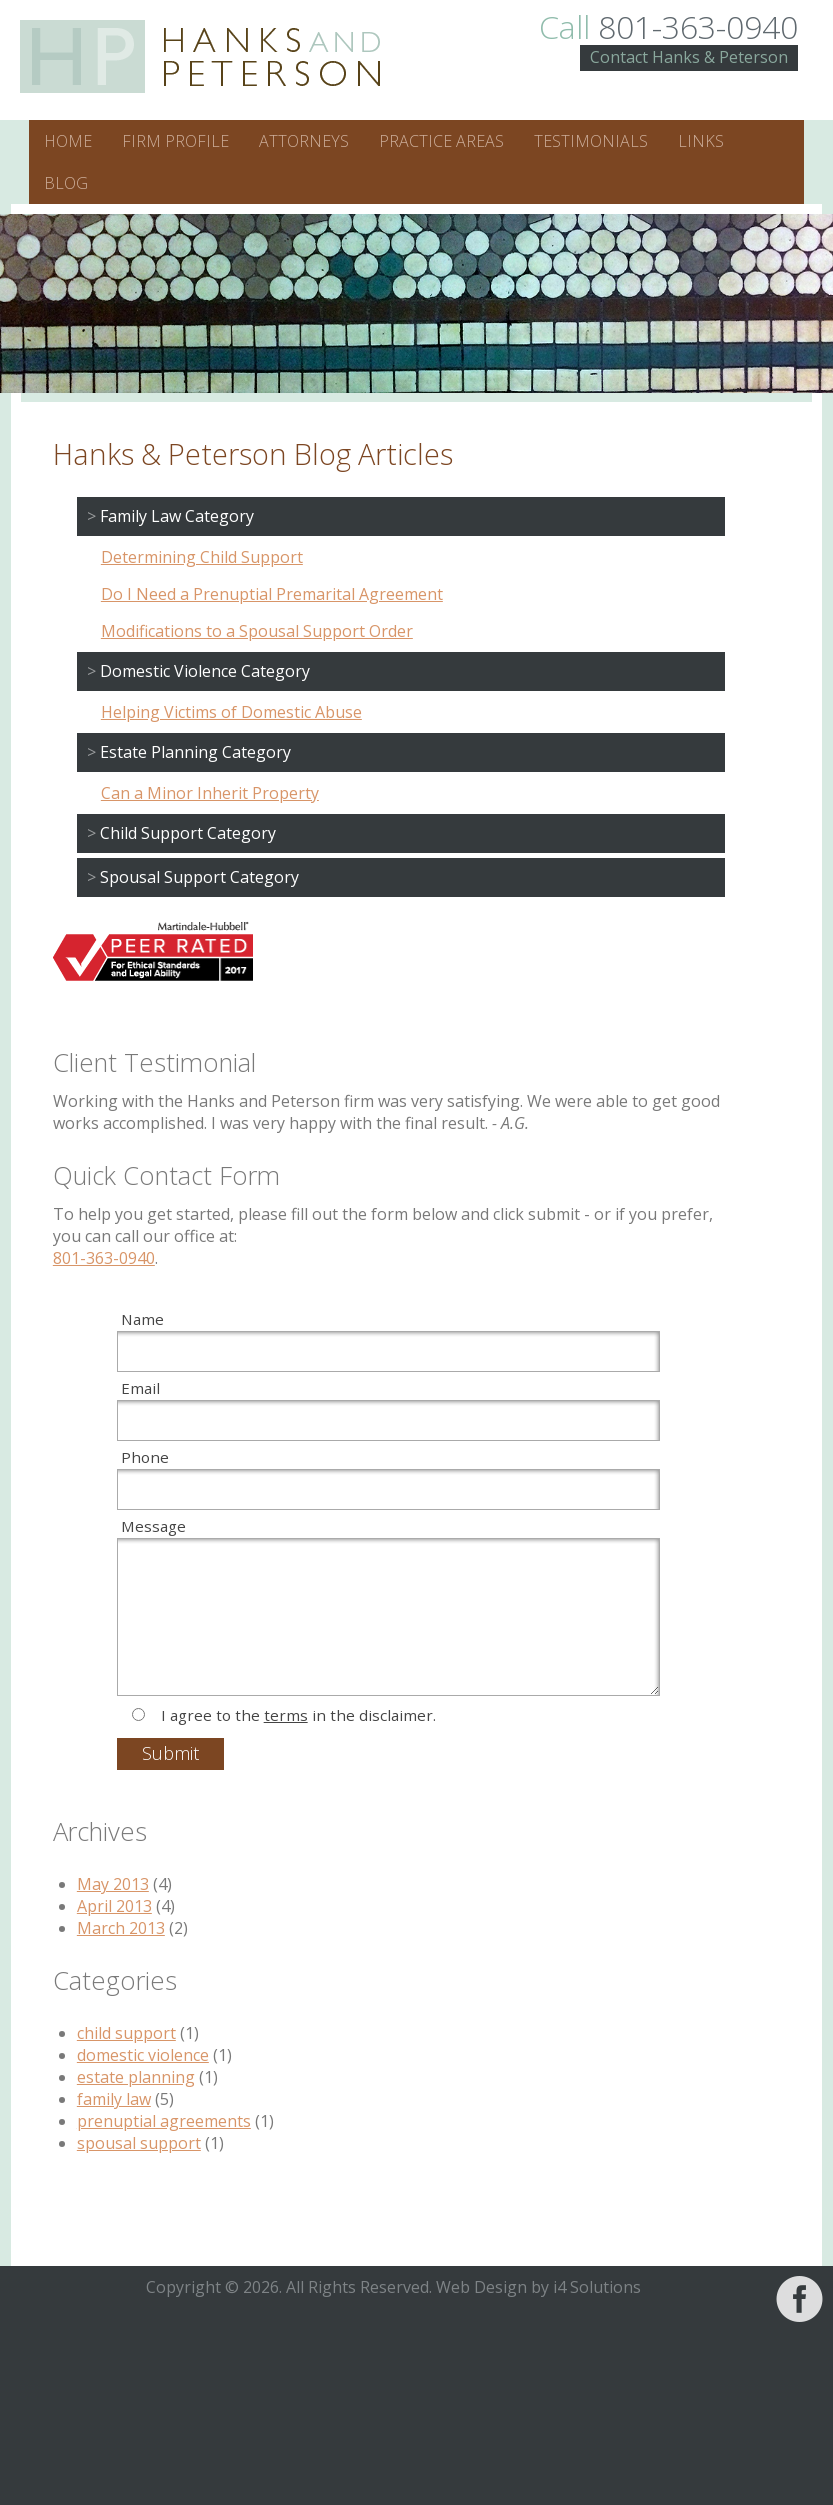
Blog (66, 183)
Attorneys (304, 141)
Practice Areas (441, 141)
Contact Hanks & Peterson (689, 57)
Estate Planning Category (195, 752)
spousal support (139, 2143)
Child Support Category (188, 833)
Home (68, 141)
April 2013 (114, 1906)
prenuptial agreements (164, 2121)
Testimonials (591, 141)
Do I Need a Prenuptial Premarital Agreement (272, 594)
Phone (145, 1457)
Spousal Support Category (199, 877)
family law (114, 2099)
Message (153, 1526)
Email (140, 1388)
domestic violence (143, 2055)
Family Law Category (177, 516)
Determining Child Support (202, 557)
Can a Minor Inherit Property (210, 793)
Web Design (481, 2287)
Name (142, 1319)
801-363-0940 (668, 26)
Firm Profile (175, 141)
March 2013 (121, 1928)
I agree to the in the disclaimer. (298, 1715)
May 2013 (113, 1884)
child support (126, 2033)
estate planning (136, 2077)
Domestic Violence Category (205, 671)
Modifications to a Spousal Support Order (257, 631)
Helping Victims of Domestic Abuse (231, 712)
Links (701, 141)
